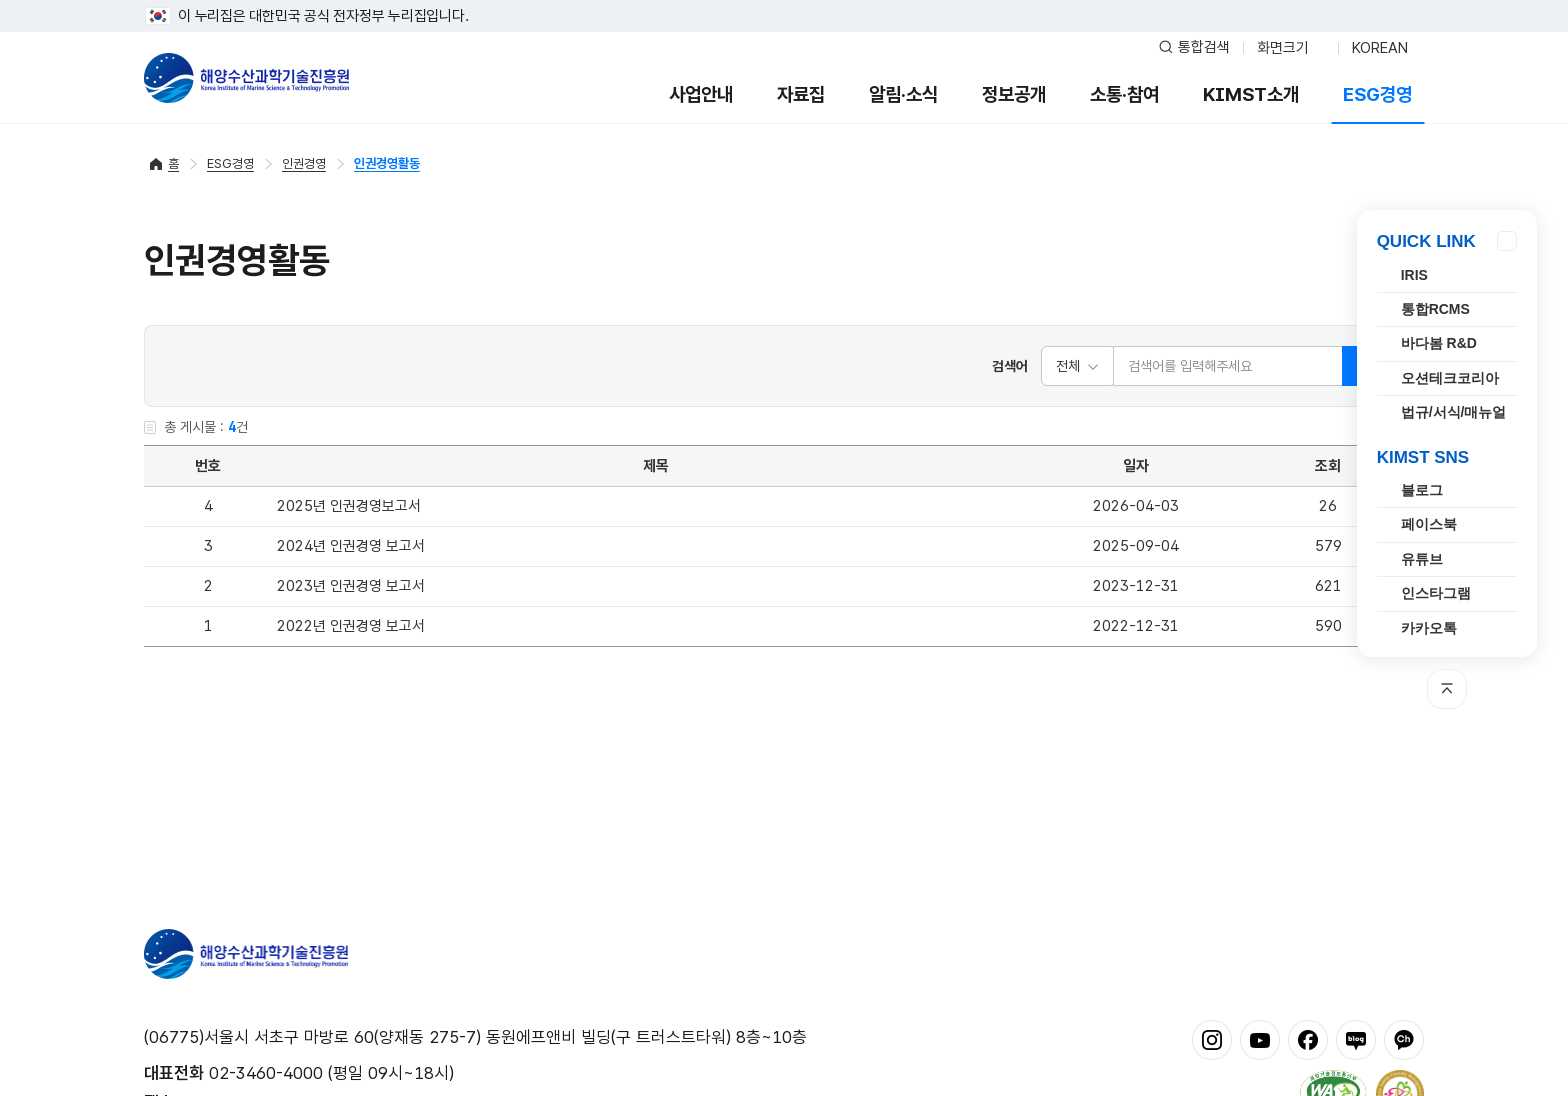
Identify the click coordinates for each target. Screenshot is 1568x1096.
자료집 (801, 94)
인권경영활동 (387, 163)
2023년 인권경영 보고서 (351, 586)
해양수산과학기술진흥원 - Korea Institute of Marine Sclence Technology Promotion (246, 78)
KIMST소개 (1251, 94)
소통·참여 (1124, 94)
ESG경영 (1377, 94)
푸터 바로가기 (784, 0)
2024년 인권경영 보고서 (351, 546)
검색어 (1010, 366)
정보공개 (1014, 94)
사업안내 (701, 94)
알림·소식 (903, 94)
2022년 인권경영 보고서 (351, 626)
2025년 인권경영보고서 (349, 506)
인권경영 (304, 163)
